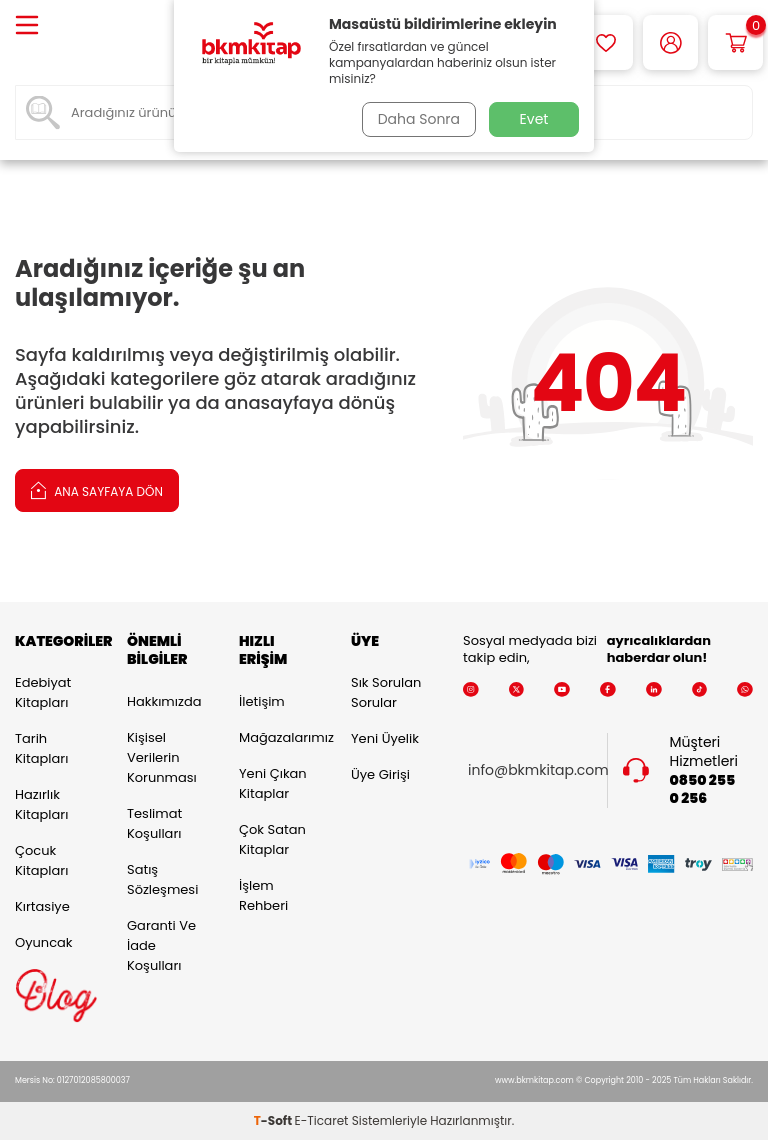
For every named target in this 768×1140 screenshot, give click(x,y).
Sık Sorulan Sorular (386, 692)
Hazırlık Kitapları (41, 804)
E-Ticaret (322, 1120)
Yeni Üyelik (385, 738)
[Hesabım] (670, 42)
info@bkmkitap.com (538, 770)
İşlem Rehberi (263, 895)
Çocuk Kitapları (41, 860)
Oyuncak (44, 942)
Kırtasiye (42, 906)
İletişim (262, 701)
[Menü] (27, 26)
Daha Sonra (417, 119)
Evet (534, 119)
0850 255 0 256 (703, 789)
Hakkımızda (164, 701)
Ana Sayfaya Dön (97, 489)
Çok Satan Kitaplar (272, 839)
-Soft (274, 1120)
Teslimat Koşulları (154, 823)
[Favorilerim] (605, 42)
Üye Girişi (380, 774)
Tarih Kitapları (41, 748)
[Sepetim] (735, 42)
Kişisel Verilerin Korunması (162, 757)
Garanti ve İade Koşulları (161, 945)
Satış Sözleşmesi (162, 879)
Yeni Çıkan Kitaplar (273, 783)
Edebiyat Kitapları (43, 692)
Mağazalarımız (280, 737)
